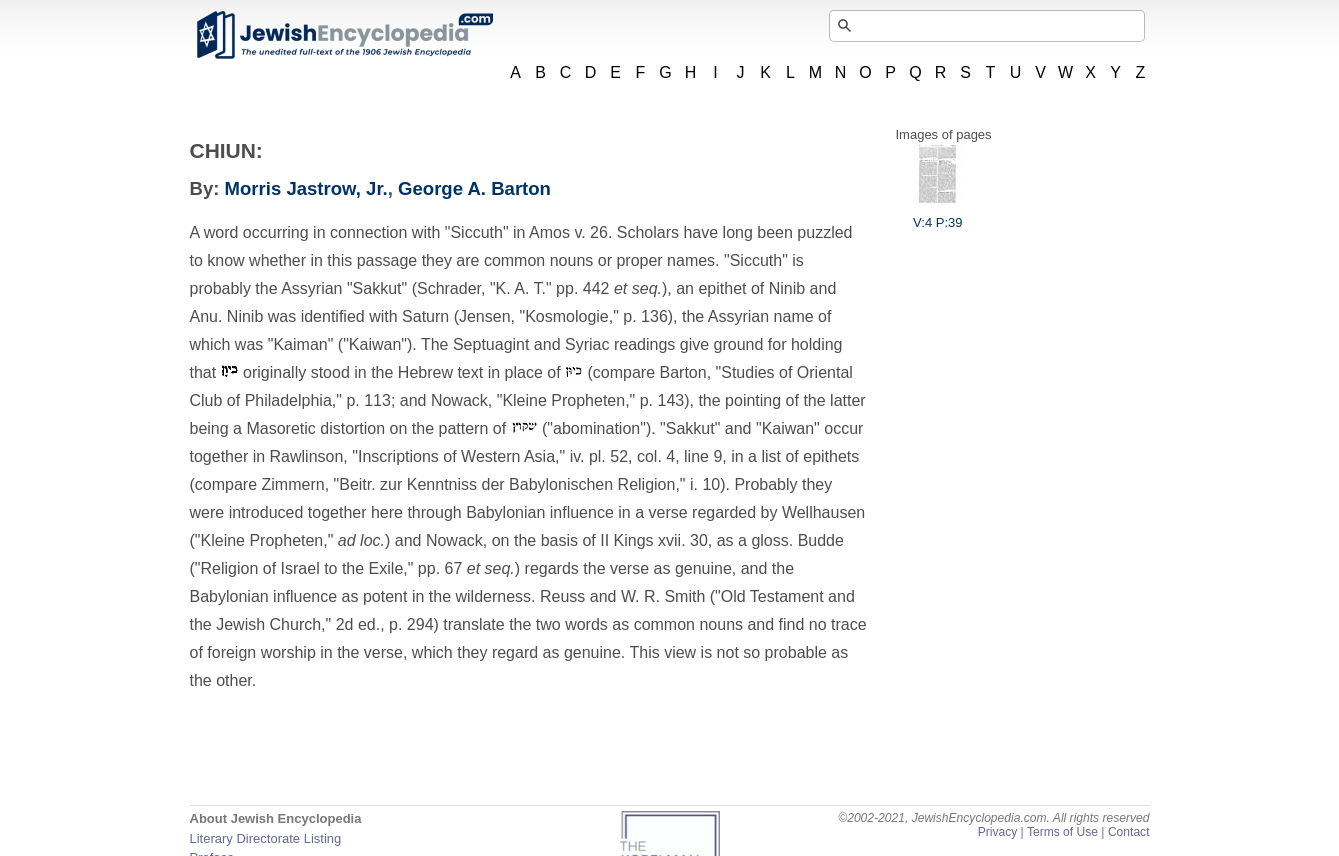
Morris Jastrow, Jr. (306, 188)
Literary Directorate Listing (266, 838)
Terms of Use (1062, 832)
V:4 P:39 (937, 215)
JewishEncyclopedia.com (344, 35)
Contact (1129, 832)
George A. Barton (474, 188)
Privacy (998, 832)
